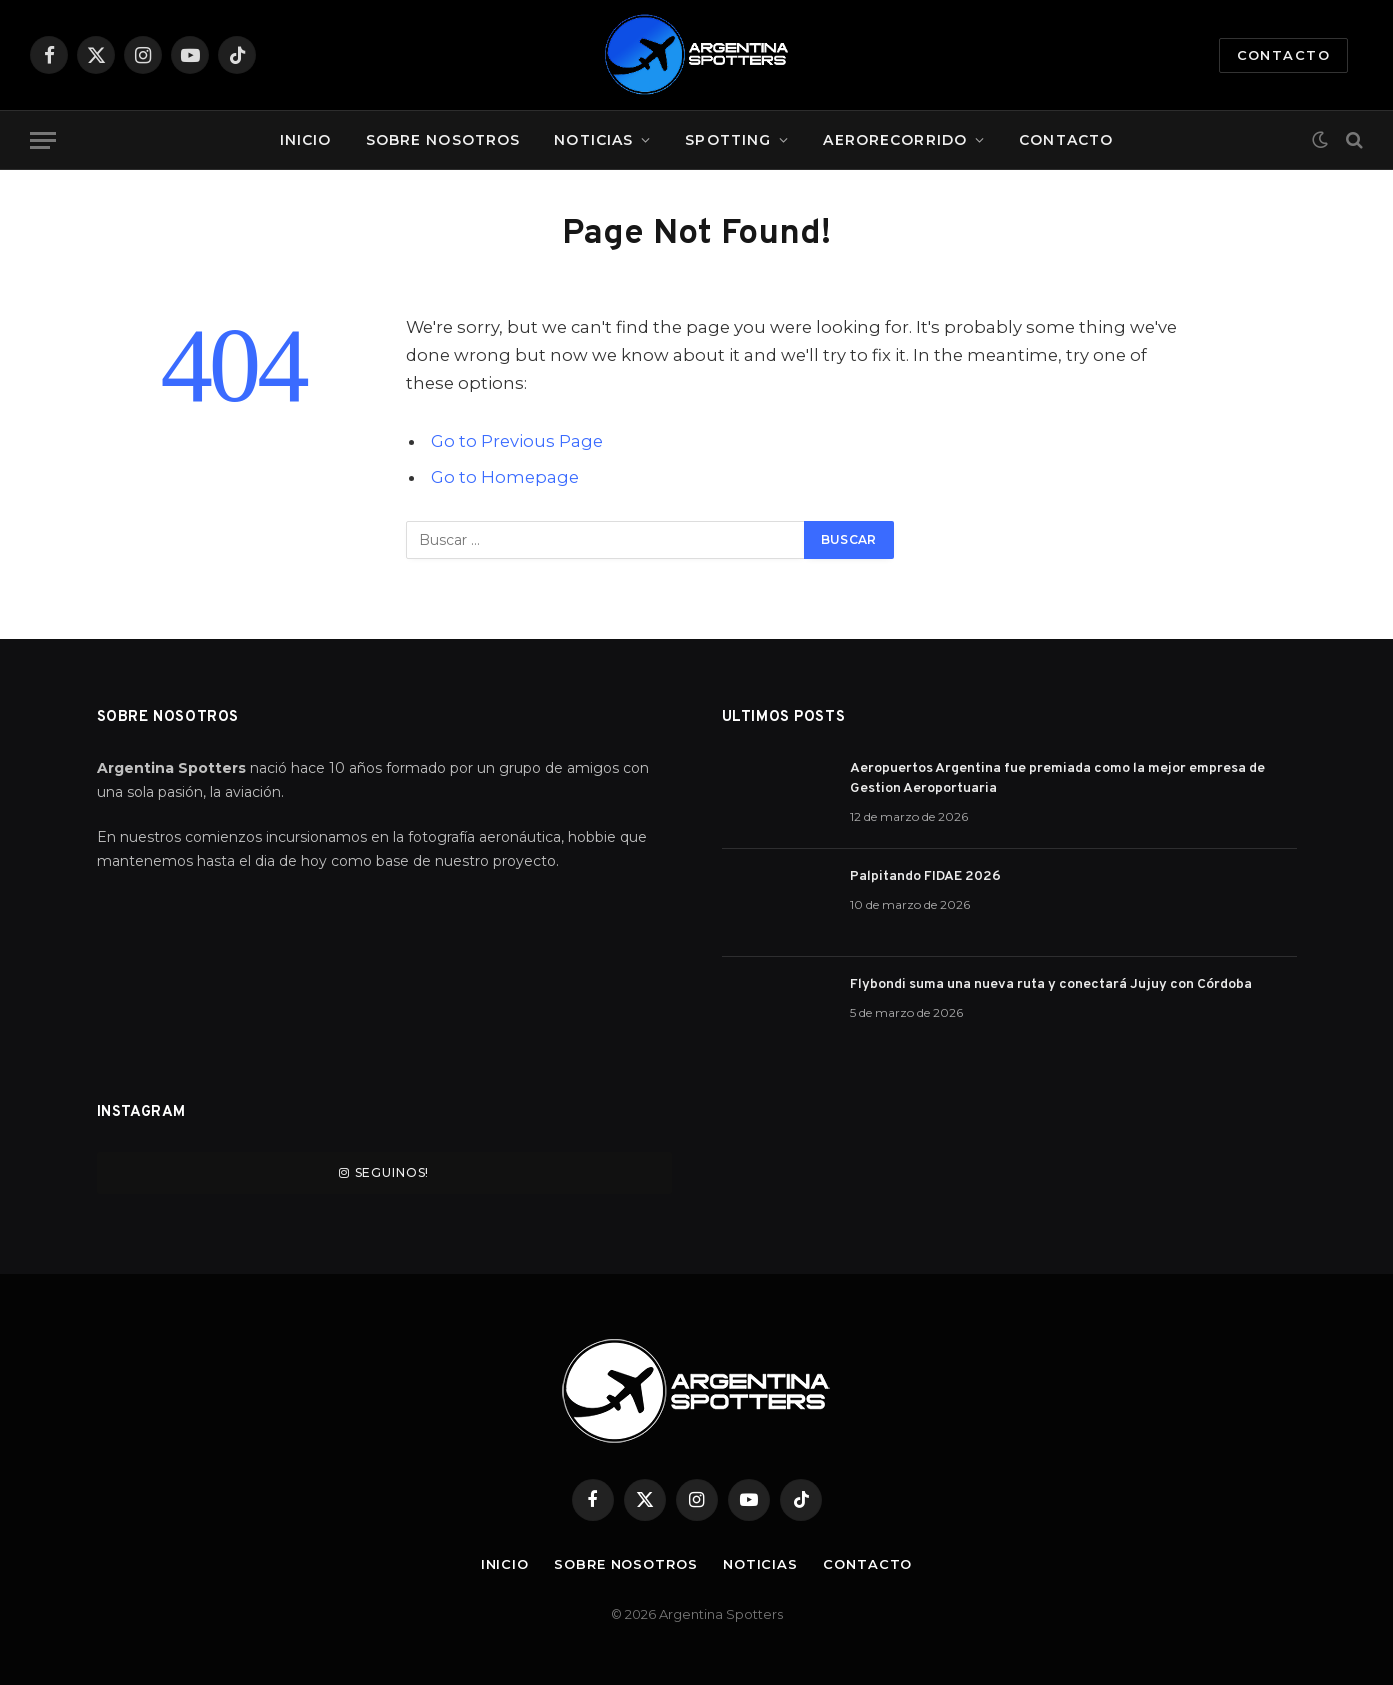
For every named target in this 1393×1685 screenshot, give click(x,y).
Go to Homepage (505, 477)
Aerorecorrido (895, 140)
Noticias (593, 140)
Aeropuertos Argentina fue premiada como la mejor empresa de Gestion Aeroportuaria (1057, 778)
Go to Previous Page (517, 441)
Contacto (1283, 55)
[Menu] (43, 140)
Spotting (728, 140)
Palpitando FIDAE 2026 (925, 876)
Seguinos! (384, 1172)
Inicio (306, 140)
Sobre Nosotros (443, 140)
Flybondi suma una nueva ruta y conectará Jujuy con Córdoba (1051, 984)
